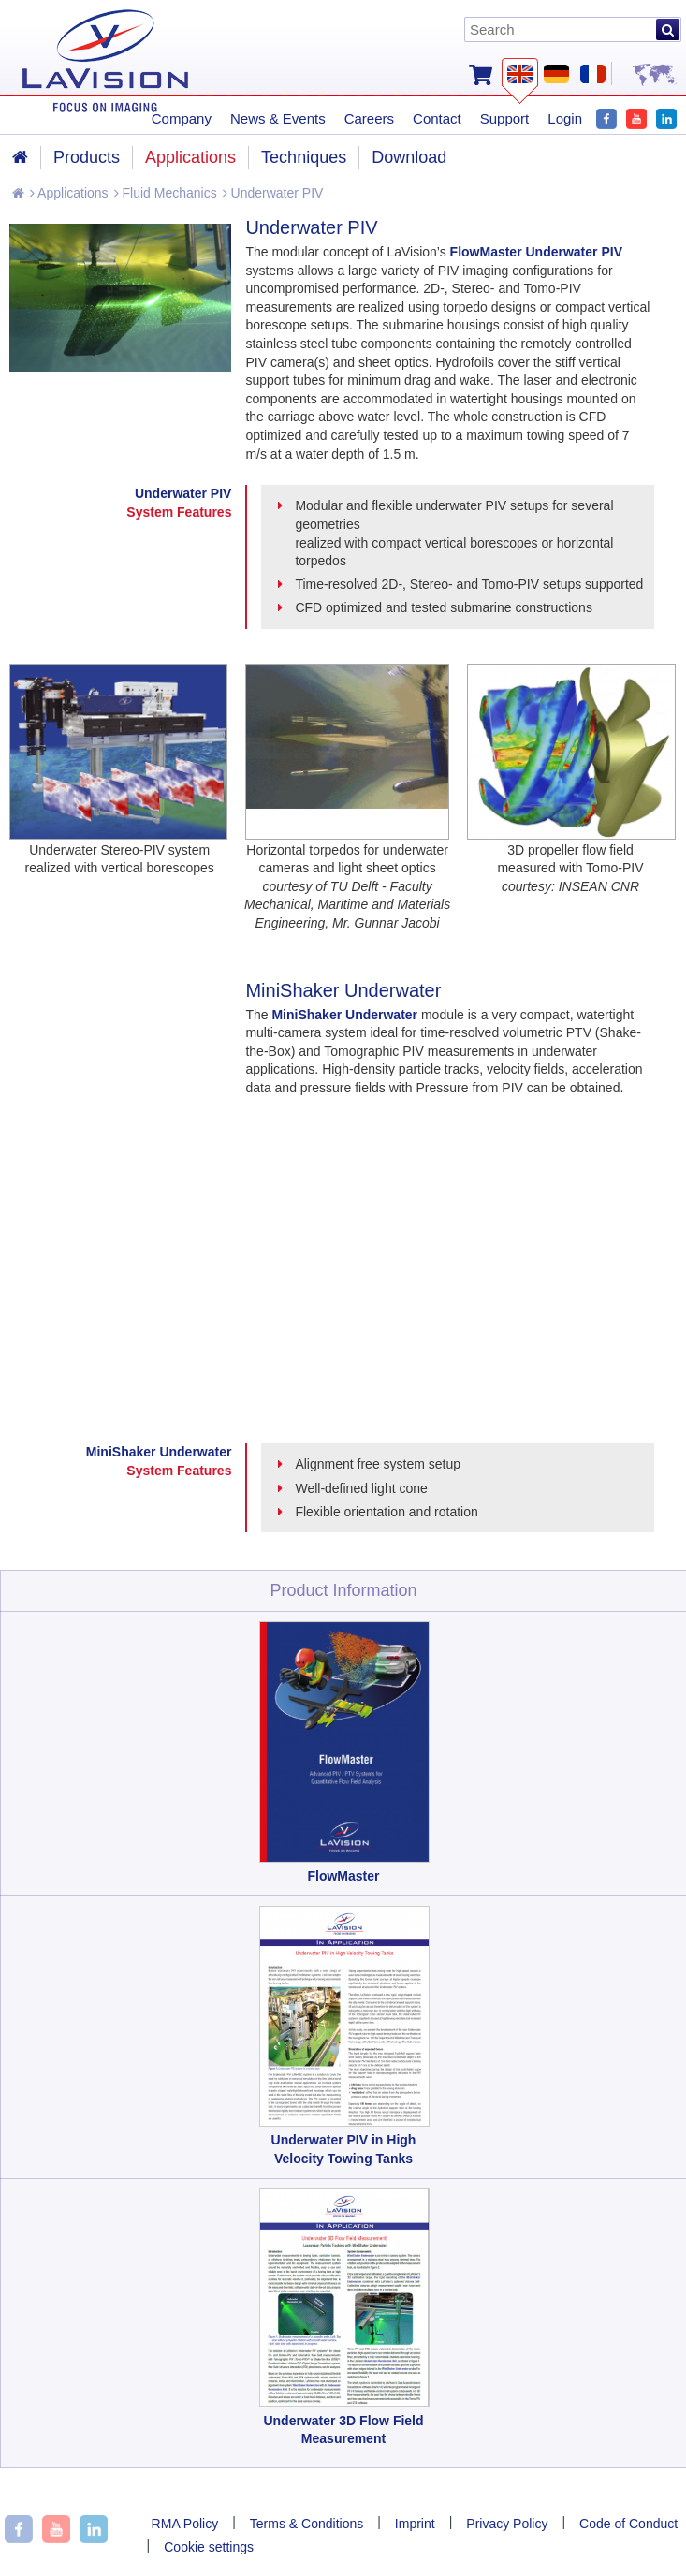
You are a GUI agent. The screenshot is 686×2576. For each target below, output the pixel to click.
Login (564, 118)
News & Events (278, 118)
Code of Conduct (628, 2523)
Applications (69, 192)
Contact (437, 118)
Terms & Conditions (306, 2523)
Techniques (303, 157)
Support (505, 118)
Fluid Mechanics (165, 192)
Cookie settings (209, 2546)
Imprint (415, 2523)
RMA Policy (185, 2523)
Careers (369, 118)
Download (409, 157)
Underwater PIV (273, 192)
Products (86, 157)
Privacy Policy (506, 2523)
